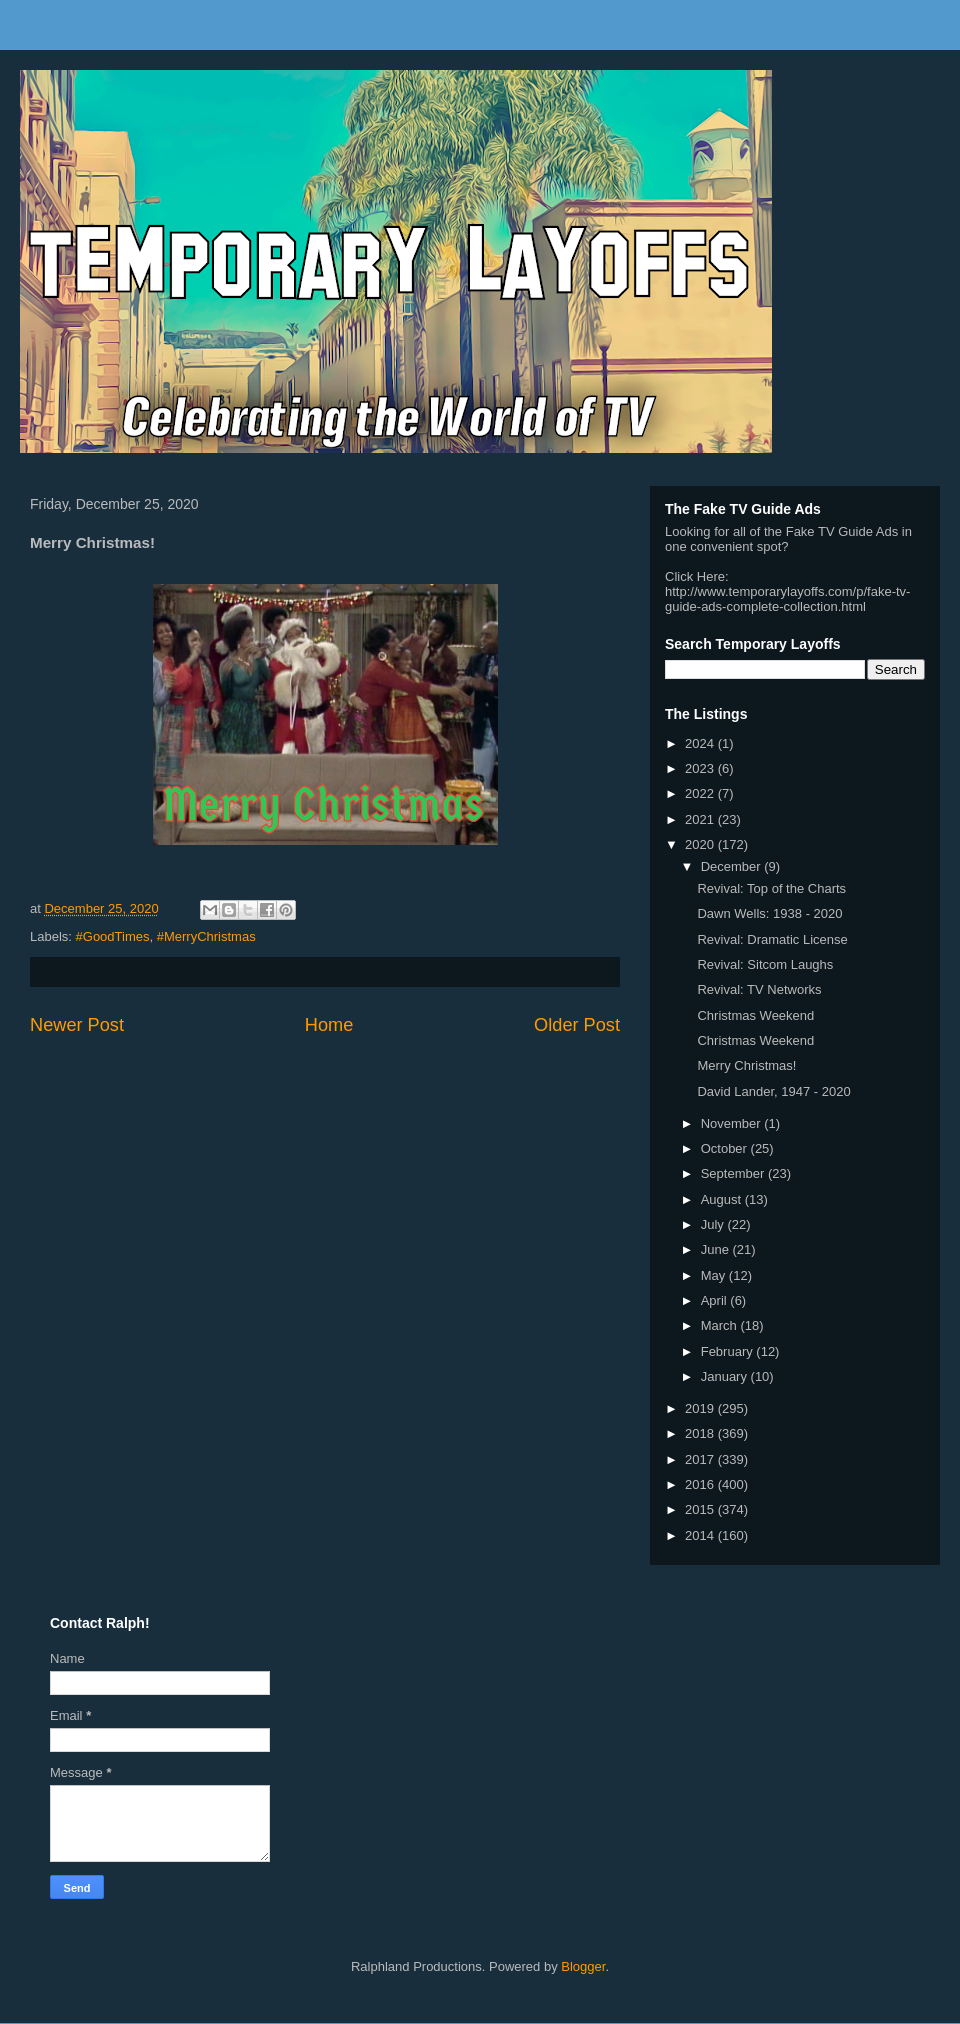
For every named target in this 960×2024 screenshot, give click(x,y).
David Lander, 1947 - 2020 (773, 1091)
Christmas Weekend (755, 1015)
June (717, 1249)
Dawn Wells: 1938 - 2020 (769, 913)
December (733, 866)
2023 (701, 768)
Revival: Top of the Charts (771, 888)
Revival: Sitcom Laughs (765, 964)
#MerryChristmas (206, 936)
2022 (701, 793)
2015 (701, 1509)
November (733, 1123)
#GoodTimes (113, 936)
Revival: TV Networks (759, 989)
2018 (701, 1433)
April (716, 1300)
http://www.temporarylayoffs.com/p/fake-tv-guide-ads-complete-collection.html (787, 599)
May (715, 1275)
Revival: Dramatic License (772, 939)
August (723, 1199)
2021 (701, 819)
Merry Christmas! (746, 1065)
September (734, 1173)
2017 (701, 1459)
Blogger (583, 1966)
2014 (701, 1535)
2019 (701, 1408)
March (721, 1325)
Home (329, 1025)
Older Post (577, 1025)
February (729, 1351)
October (726, 1148)
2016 (701, 1484)
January (726, 1376)
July (714, 1224)
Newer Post (77, 1025)
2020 (701, 844)
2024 (701, 743)
